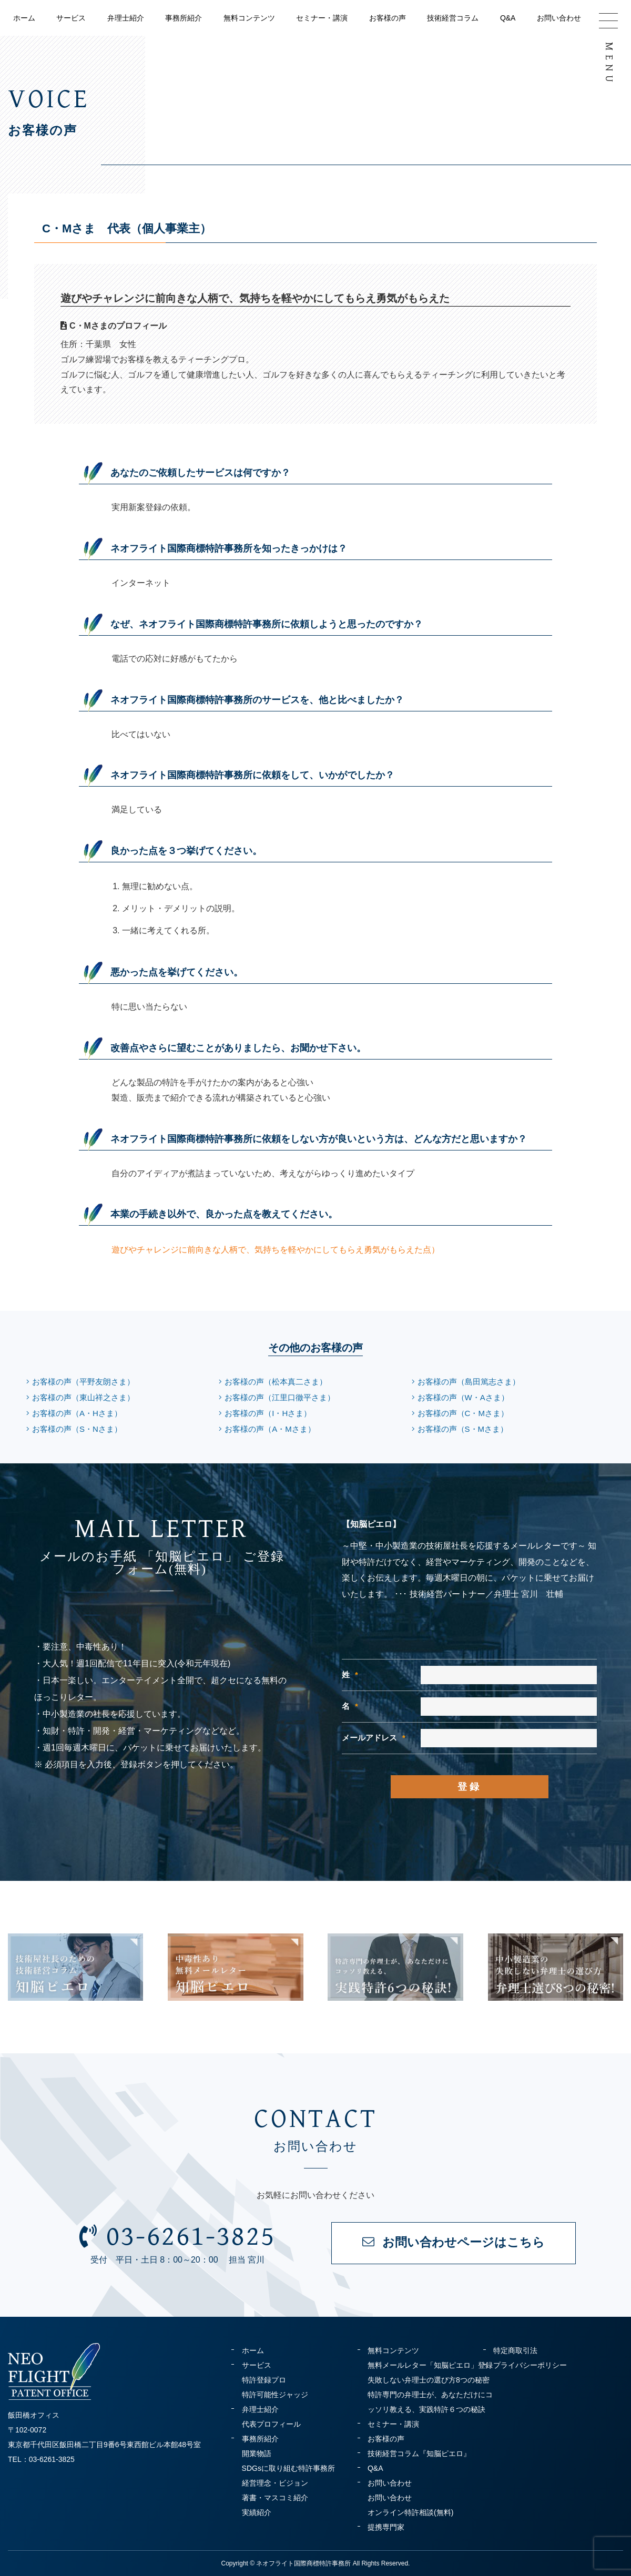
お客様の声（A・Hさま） (77, 1413)
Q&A (508, 18)
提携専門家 (386, 2527)
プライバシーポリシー (530, 2365)
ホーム (24, 18)
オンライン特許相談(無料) (410, 2512)
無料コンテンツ (249, 18)
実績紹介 (256, 2512)
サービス (71, 18)
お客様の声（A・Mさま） (270, 1428)
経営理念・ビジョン (275, 2483)
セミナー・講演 (322, 18)
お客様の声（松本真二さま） (276, 1381)
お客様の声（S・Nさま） (77, 1428)
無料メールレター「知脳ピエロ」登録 (430, 2365)
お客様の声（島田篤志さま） (469, 1381)
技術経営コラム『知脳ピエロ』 (419, 2453)
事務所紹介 (183, 18)
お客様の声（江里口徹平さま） (280, 1397)
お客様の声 (387, 18)
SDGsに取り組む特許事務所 (288, 2468)
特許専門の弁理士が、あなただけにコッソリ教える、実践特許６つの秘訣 (430, 2402)
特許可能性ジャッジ (275, 2394)
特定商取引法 (515, 2350)
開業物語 (256, 2453)
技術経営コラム (453, 18)
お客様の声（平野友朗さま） (83, 1381)
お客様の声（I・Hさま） (268, 1413)
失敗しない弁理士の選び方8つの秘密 (429, 2380)
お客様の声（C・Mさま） (463, 1413)
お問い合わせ (559, 18)
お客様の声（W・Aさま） (463, 1397)
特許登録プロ (264, 2380)
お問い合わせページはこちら (453, 2242)
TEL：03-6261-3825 (41, 2459)
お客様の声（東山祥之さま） (83, 1397)
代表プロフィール (271, 2424)
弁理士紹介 (125, 18)
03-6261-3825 (177, 2236)
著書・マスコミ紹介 (275, 2497)
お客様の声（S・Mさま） (463, 1428)
